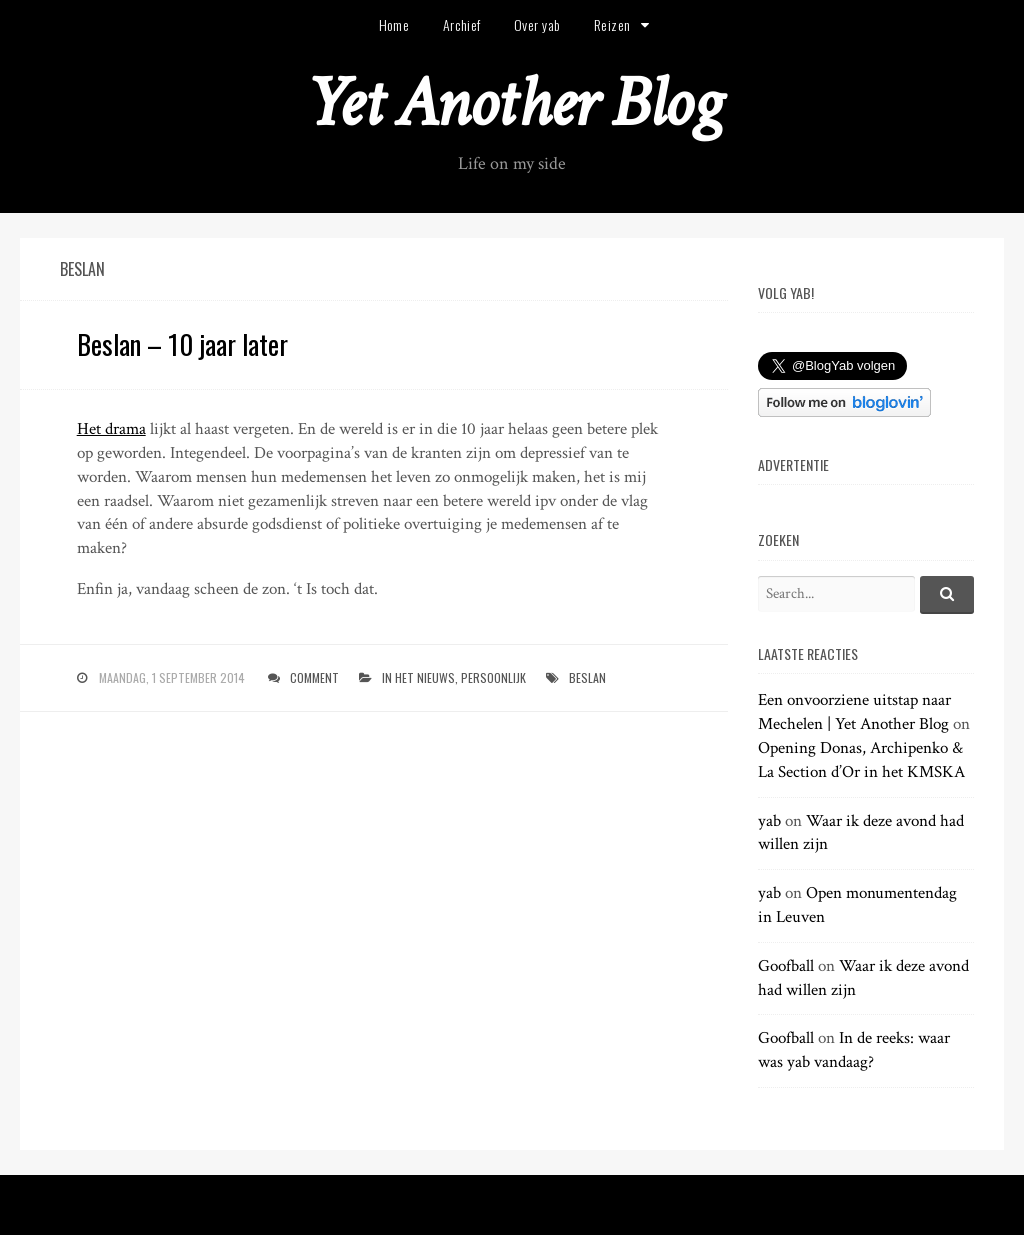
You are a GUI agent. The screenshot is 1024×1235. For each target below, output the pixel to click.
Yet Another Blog (512, 103)
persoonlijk (493, 677)
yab (769, 821)
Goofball (786, 966)
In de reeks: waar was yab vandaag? (854, 1050)
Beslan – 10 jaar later (182, 344)
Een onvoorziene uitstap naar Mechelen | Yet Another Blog (854, 712)
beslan (587, 677)
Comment (314, 677)
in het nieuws (418, 677)
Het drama (111, 429)
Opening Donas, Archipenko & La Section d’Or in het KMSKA (861, 760)
